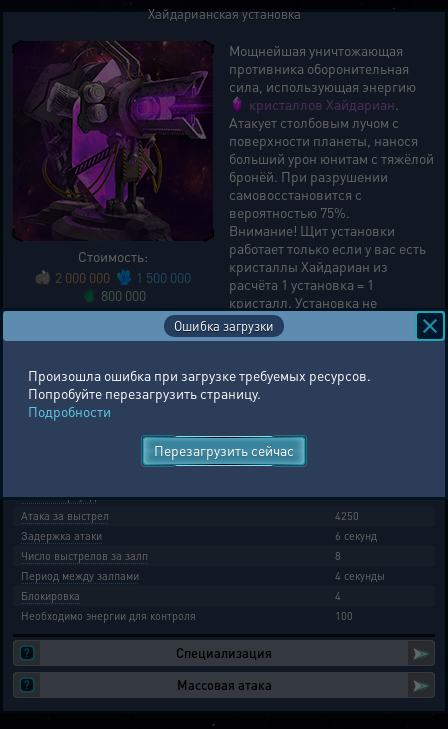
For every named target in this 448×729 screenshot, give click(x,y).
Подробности (69, 411)
